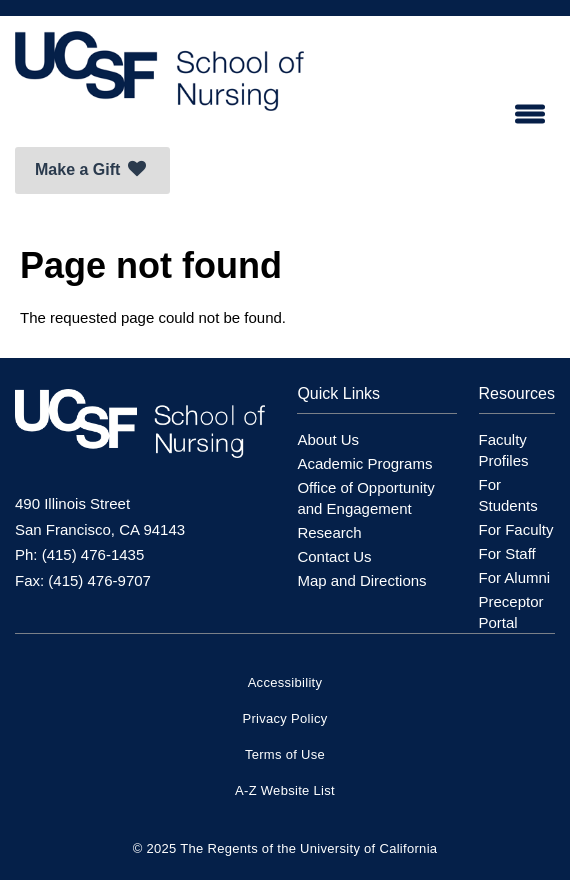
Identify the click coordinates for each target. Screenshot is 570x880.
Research (329, 532)
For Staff (507, 553)
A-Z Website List (285, 790)
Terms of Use (285, 754)
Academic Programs (364, 463)
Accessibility (285, 682)
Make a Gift (90, 169)
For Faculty (516, 529)
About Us (328, 439)
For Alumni (515, 577)
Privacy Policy (284, 718)
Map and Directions (361, 580)
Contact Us (334, 556)
